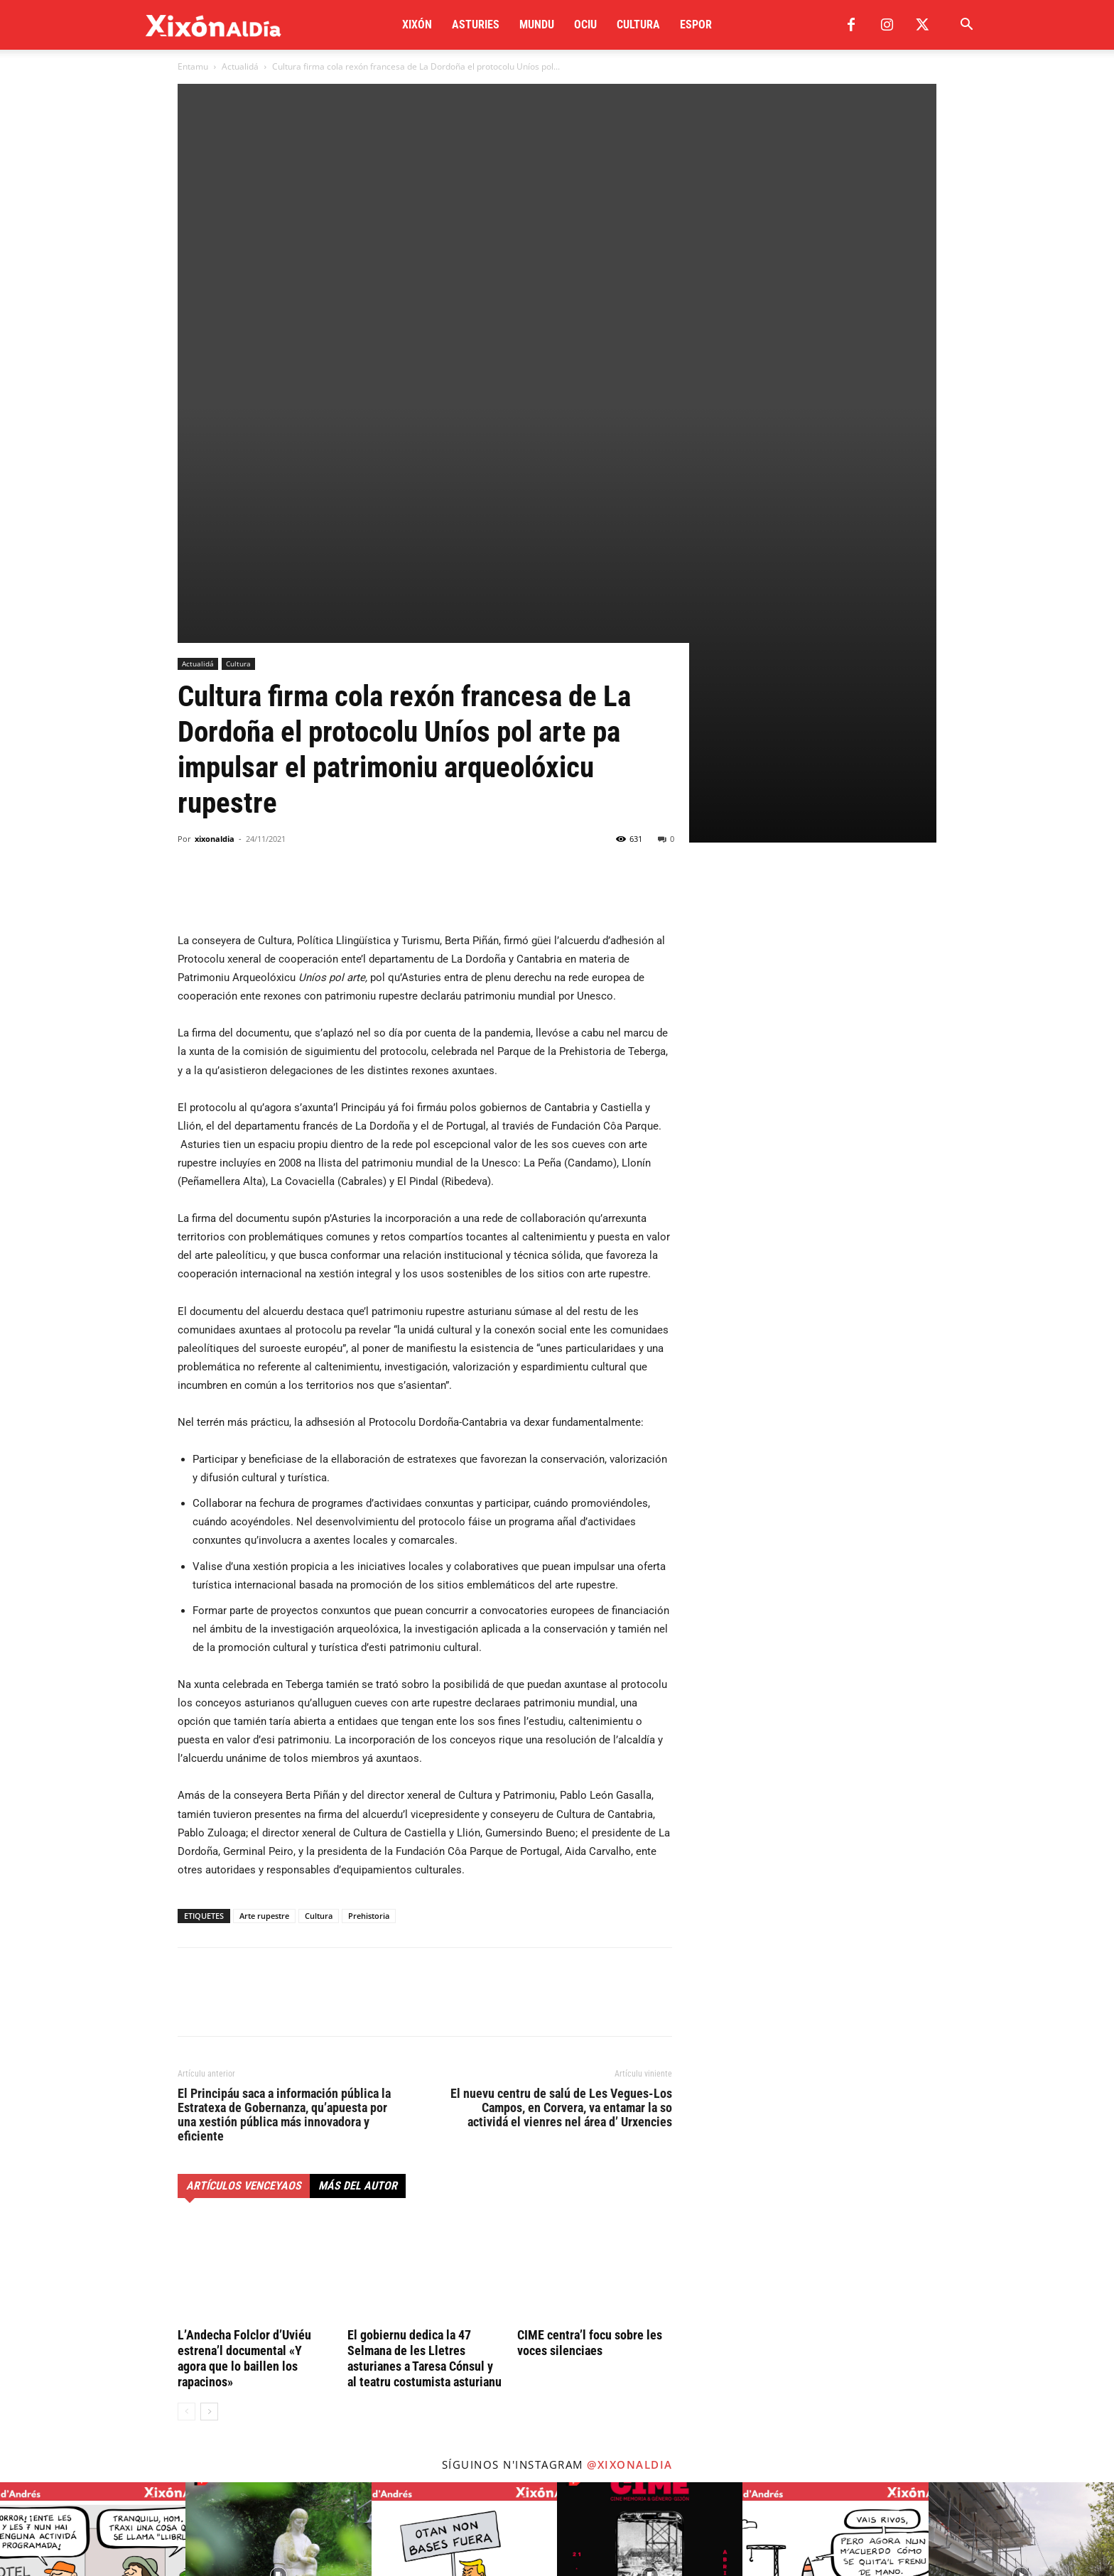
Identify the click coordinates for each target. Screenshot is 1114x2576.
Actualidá (240, 66)
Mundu (536, 24)
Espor (696, 24)
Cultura (638, 24)
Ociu (585, 24)
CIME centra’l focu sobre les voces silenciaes (589, 2010)
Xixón (417, 24)
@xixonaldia (630, 2132)
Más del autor (357, 1853)
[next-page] (209, 2079)
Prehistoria (368, 1583)
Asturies (475, 24)
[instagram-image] (92, 2242)
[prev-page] (186, 2079)
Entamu (193, 66)
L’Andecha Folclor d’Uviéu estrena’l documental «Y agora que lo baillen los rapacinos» (244, 2026)
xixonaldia (214, 506)
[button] (966, 26)
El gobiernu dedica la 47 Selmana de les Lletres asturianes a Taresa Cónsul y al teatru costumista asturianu (424, 2026)
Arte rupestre (264, 1583)
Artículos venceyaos (243, 1853)
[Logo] (213, 25)
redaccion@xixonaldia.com (259, 2440)
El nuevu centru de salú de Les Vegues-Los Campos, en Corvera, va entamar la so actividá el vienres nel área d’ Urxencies (561, 1775)
